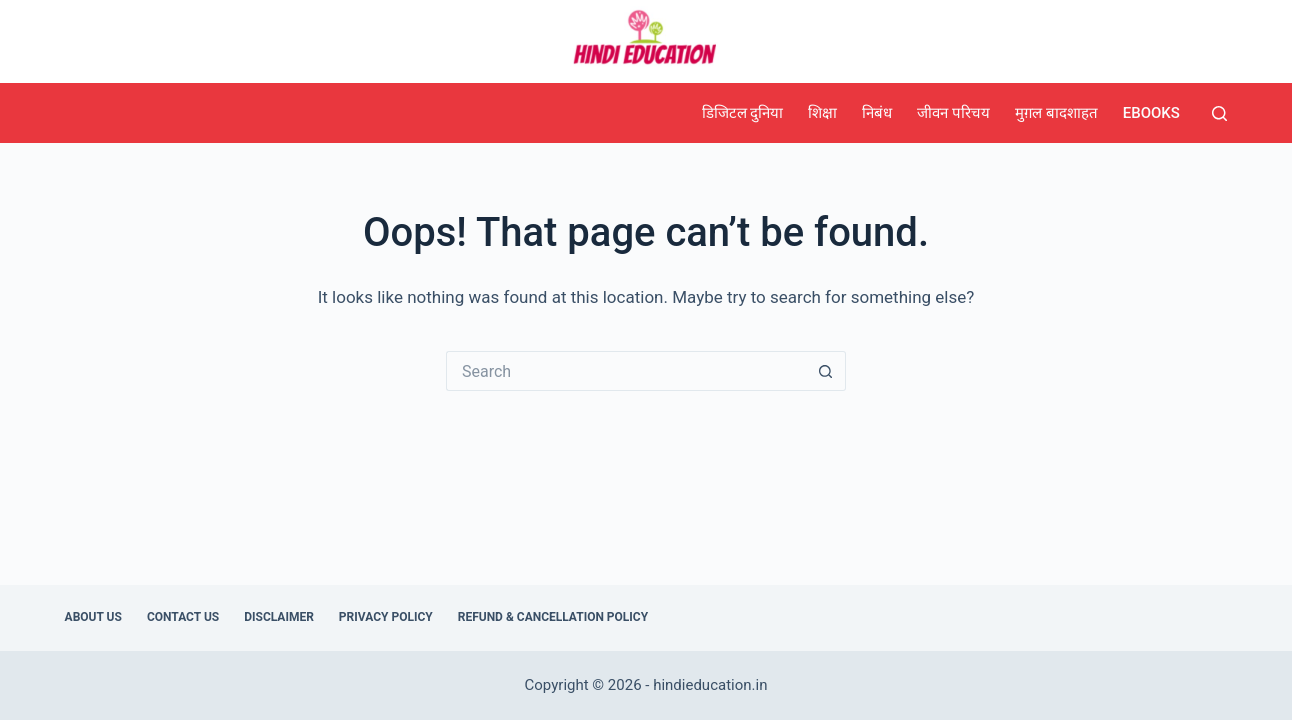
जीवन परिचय (953, 113)
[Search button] (826, 371)
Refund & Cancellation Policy (553, 617)
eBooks (1151, 113)
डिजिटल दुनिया (743, 113)
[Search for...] (626, 371)
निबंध (877, 113)
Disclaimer (279, 617)
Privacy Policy (386, 617)
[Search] (1219, 113)
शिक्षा (822, 113)
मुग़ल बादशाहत (1056, 113)
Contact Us (183, 617)
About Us (93, 617)
